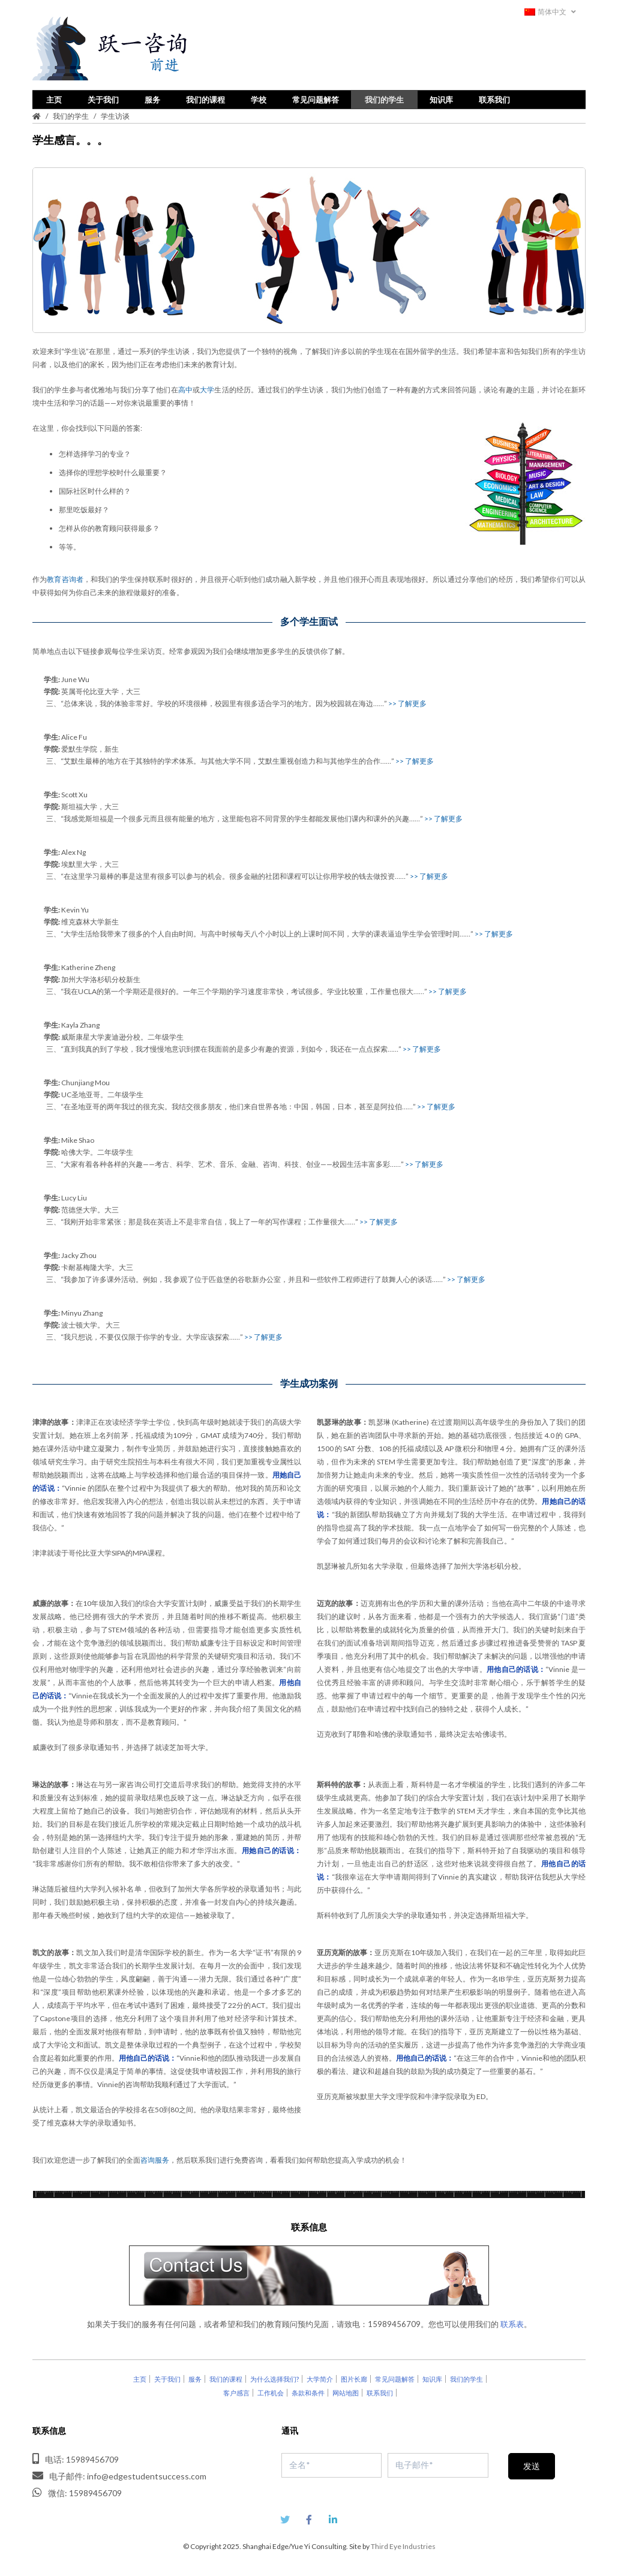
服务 (152, 98)
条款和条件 (308, 2391)
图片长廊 (354, 2378)
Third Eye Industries (403, 2545)
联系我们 (494, 98)
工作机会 (270, 2391)
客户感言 (236, 2391)
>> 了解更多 (407, 702)
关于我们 (103, 98)
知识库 (441, 98)
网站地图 (345, 2391)
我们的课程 (205, 98)
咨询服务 (154, 2158)
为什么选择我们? (274, 2378)
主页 (54, 98)
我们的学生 (384, 98)
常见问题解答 (315, 98)
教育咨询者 (65, 578)
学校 (258, 98)
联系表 (512, 2323)
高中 (185, 388)
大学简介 (320, 2378)
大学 (207, 388)
